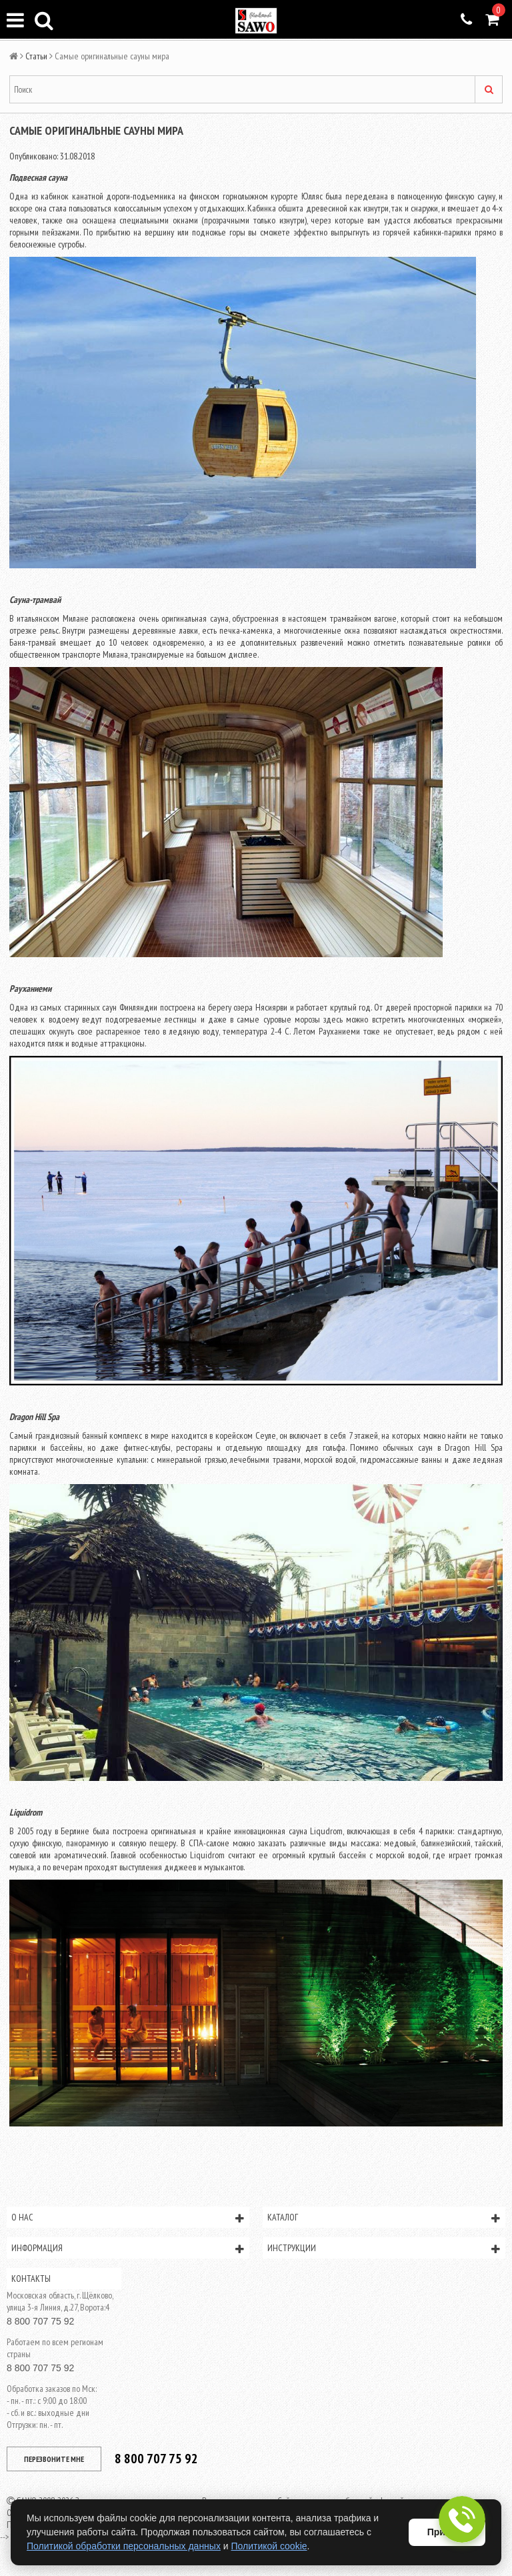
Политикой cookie (269, 2546)
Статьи (36, 56)
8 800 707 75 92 (40, 2321)
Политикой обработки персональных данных (124, 2546)
